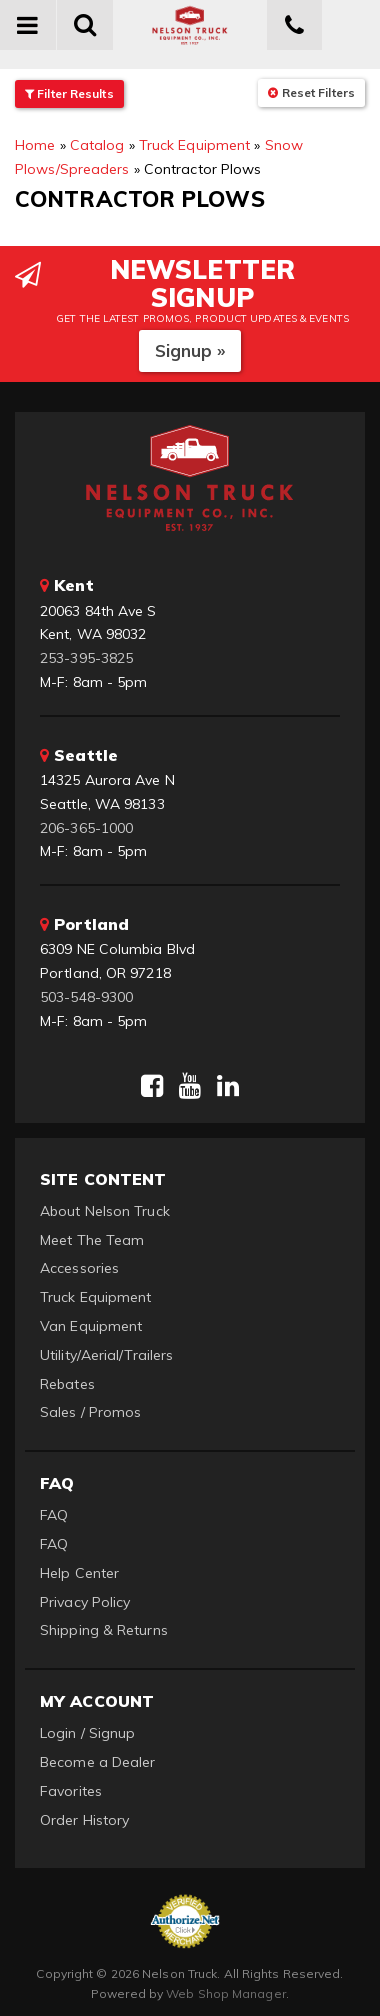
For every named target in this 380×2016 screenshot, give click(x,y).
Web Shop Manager (226, 1993)
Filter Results (69, 93)
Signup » (190, 350)
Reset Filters (311, 92)
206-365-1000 (86, 828)
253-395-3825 (86, 658)
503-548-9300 (86, 997)
